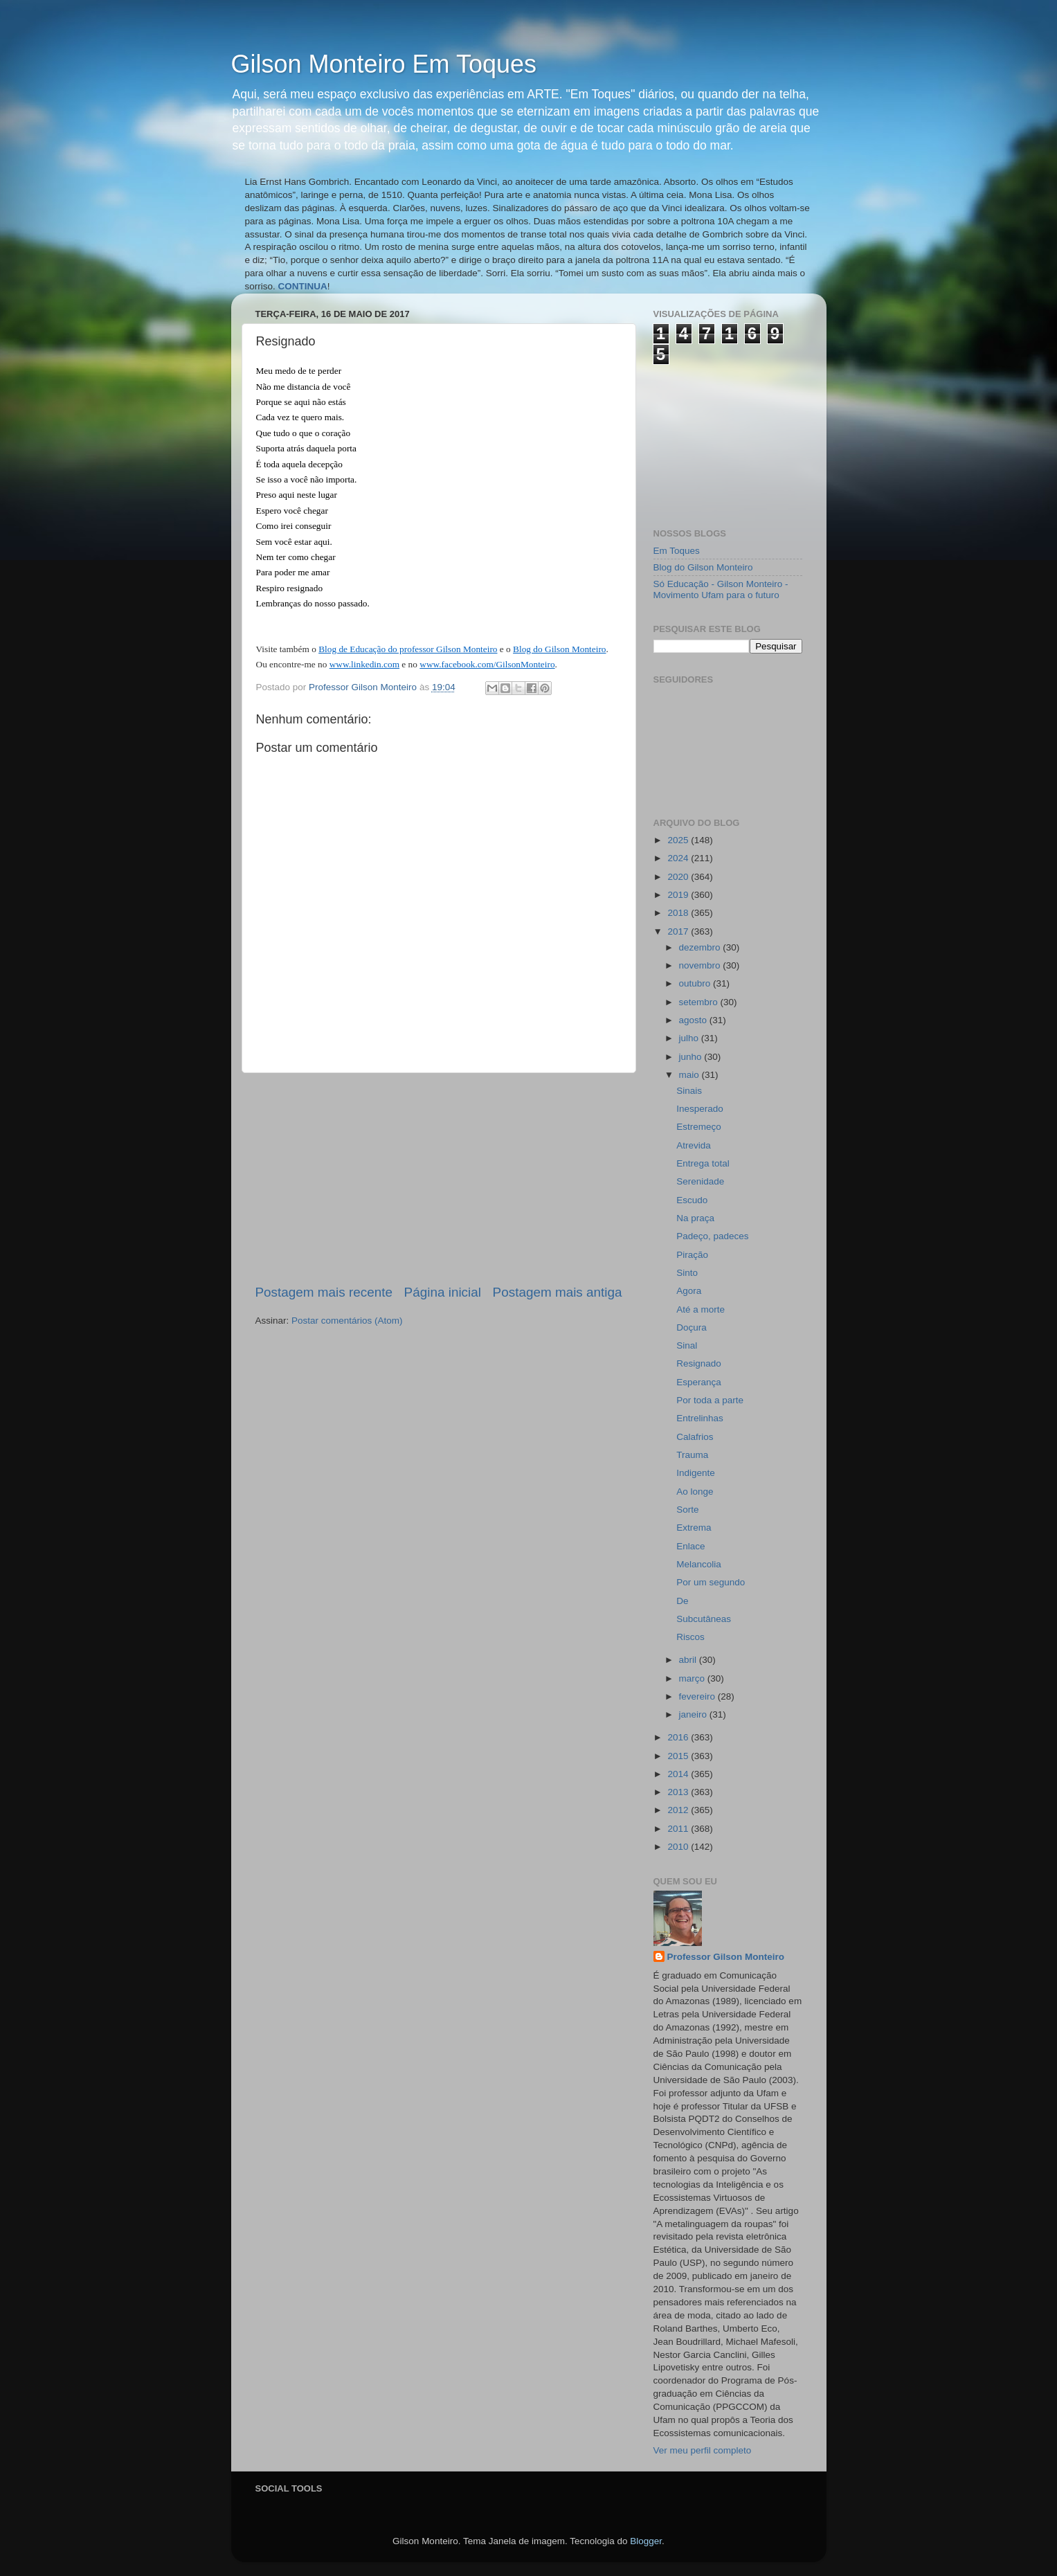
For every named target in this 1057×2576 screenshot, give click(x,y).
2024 (679, 858)
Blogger (646, 2541)
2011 (679, 1828)
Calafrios (694, 1437)
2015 (679, 1756)
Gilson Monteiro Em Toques (384, 64)
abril (689, 1660)
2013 (679, 1792)
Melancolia (698, 1564)
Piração (692, 1255)
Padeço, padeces (712, 1236)
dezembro (701, 947)
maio (690, 1075)
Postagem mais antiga (557, 1292)
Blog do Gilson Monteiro (703, 567)
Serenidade (700, 1181)
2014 (679, 1774)
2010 (679, 1846)
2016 (679, 1737)
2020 (679, 877)
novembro (701, 965)
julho (690, 1038)
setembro (700, 1002)
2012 (679, 1810)
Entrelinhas (699, 1418)
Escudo (691, 1200)
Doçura (691, 1327)
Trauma (692, 1455)
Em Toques (676, 551)
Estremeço (698, 1127)
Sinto (687, 1273)
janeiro (694, 1714)
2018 (679, 913)
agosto (694, 1020)
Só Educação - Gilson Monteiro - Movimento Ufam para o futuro (720, 589)
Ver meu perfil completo (702, 2450)
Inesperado (699, 1109)
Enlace (690, 1546)
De (682, 1601)
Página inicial (442, 1292)
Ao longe (694, 1491)
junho (692, 1057)
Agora (688, 1291)
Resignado (698, 1363)
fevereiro (698, 1696)
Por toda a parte (709, 1400)
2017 (679, 931)
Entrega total (703, 1163)
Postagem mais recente (323, 1292)
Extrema (693, 1527)
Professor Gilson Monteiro (726, 1957)
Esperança (698, 1382)
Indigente (695, 1473)
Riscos (690, 1637)
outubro (696, 983)
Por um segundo (710, 1582)
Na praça (695, 1218)
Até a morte (700, 1309)
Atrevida (693, 1145)
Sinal (686, 1345)
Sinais (689, 1091)
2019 (679, 895)
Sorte (687, 1509)
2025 (679, 840)
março (693, 1678)
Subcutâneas (703, 1619)
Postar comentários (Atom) (347, 1320)
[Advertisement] (439, 1178)
